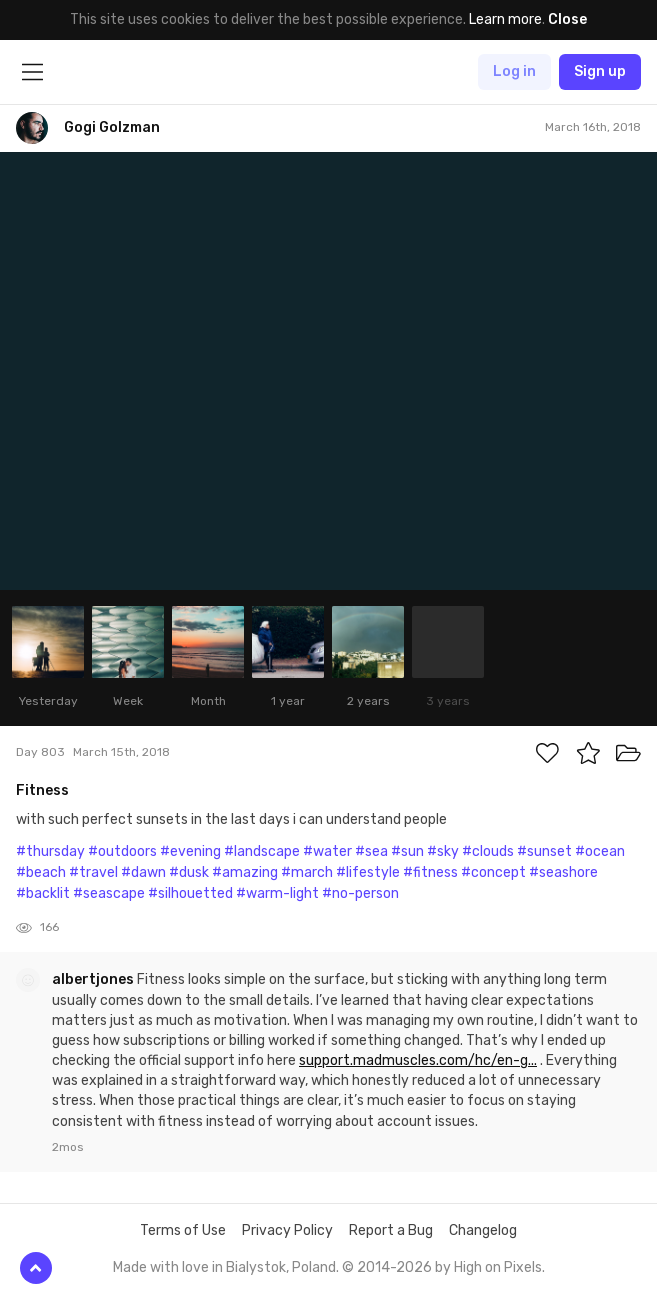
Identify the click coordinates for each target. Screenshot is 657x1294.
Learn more (505, 19)
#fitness (430, 872)
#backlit (43, 893)
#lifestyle (368, 872)
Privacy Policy (287, 1230)
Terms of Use (183, 1230)
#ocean (600, 851)
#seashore (563, 872)
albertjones (94, 979)
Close (567, 19)
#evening (190, 851)
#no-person (360, 893)
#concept (493, 872)
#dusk (189, 872)
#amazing (245, 872)
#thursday (50, 851)
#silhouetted (190, 893)
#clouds (488, 851)
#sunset (544, 851)
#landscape (262, 851)
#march (307, 872)
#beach (41, 872)
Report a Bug (391, 1230)
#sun (407, 851)
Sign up (600, 71)
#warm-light (277, 893)
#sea (371, 851)
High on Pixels (498, 1267)
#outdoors (122, 851)
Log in (514, 71)
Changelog (483, 1230)
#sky (443, 851)
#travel (93, 872)
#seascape (109, 893)
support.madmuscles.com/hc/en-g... (418, 1060)
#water (327, 851)
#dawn (143, 872)
